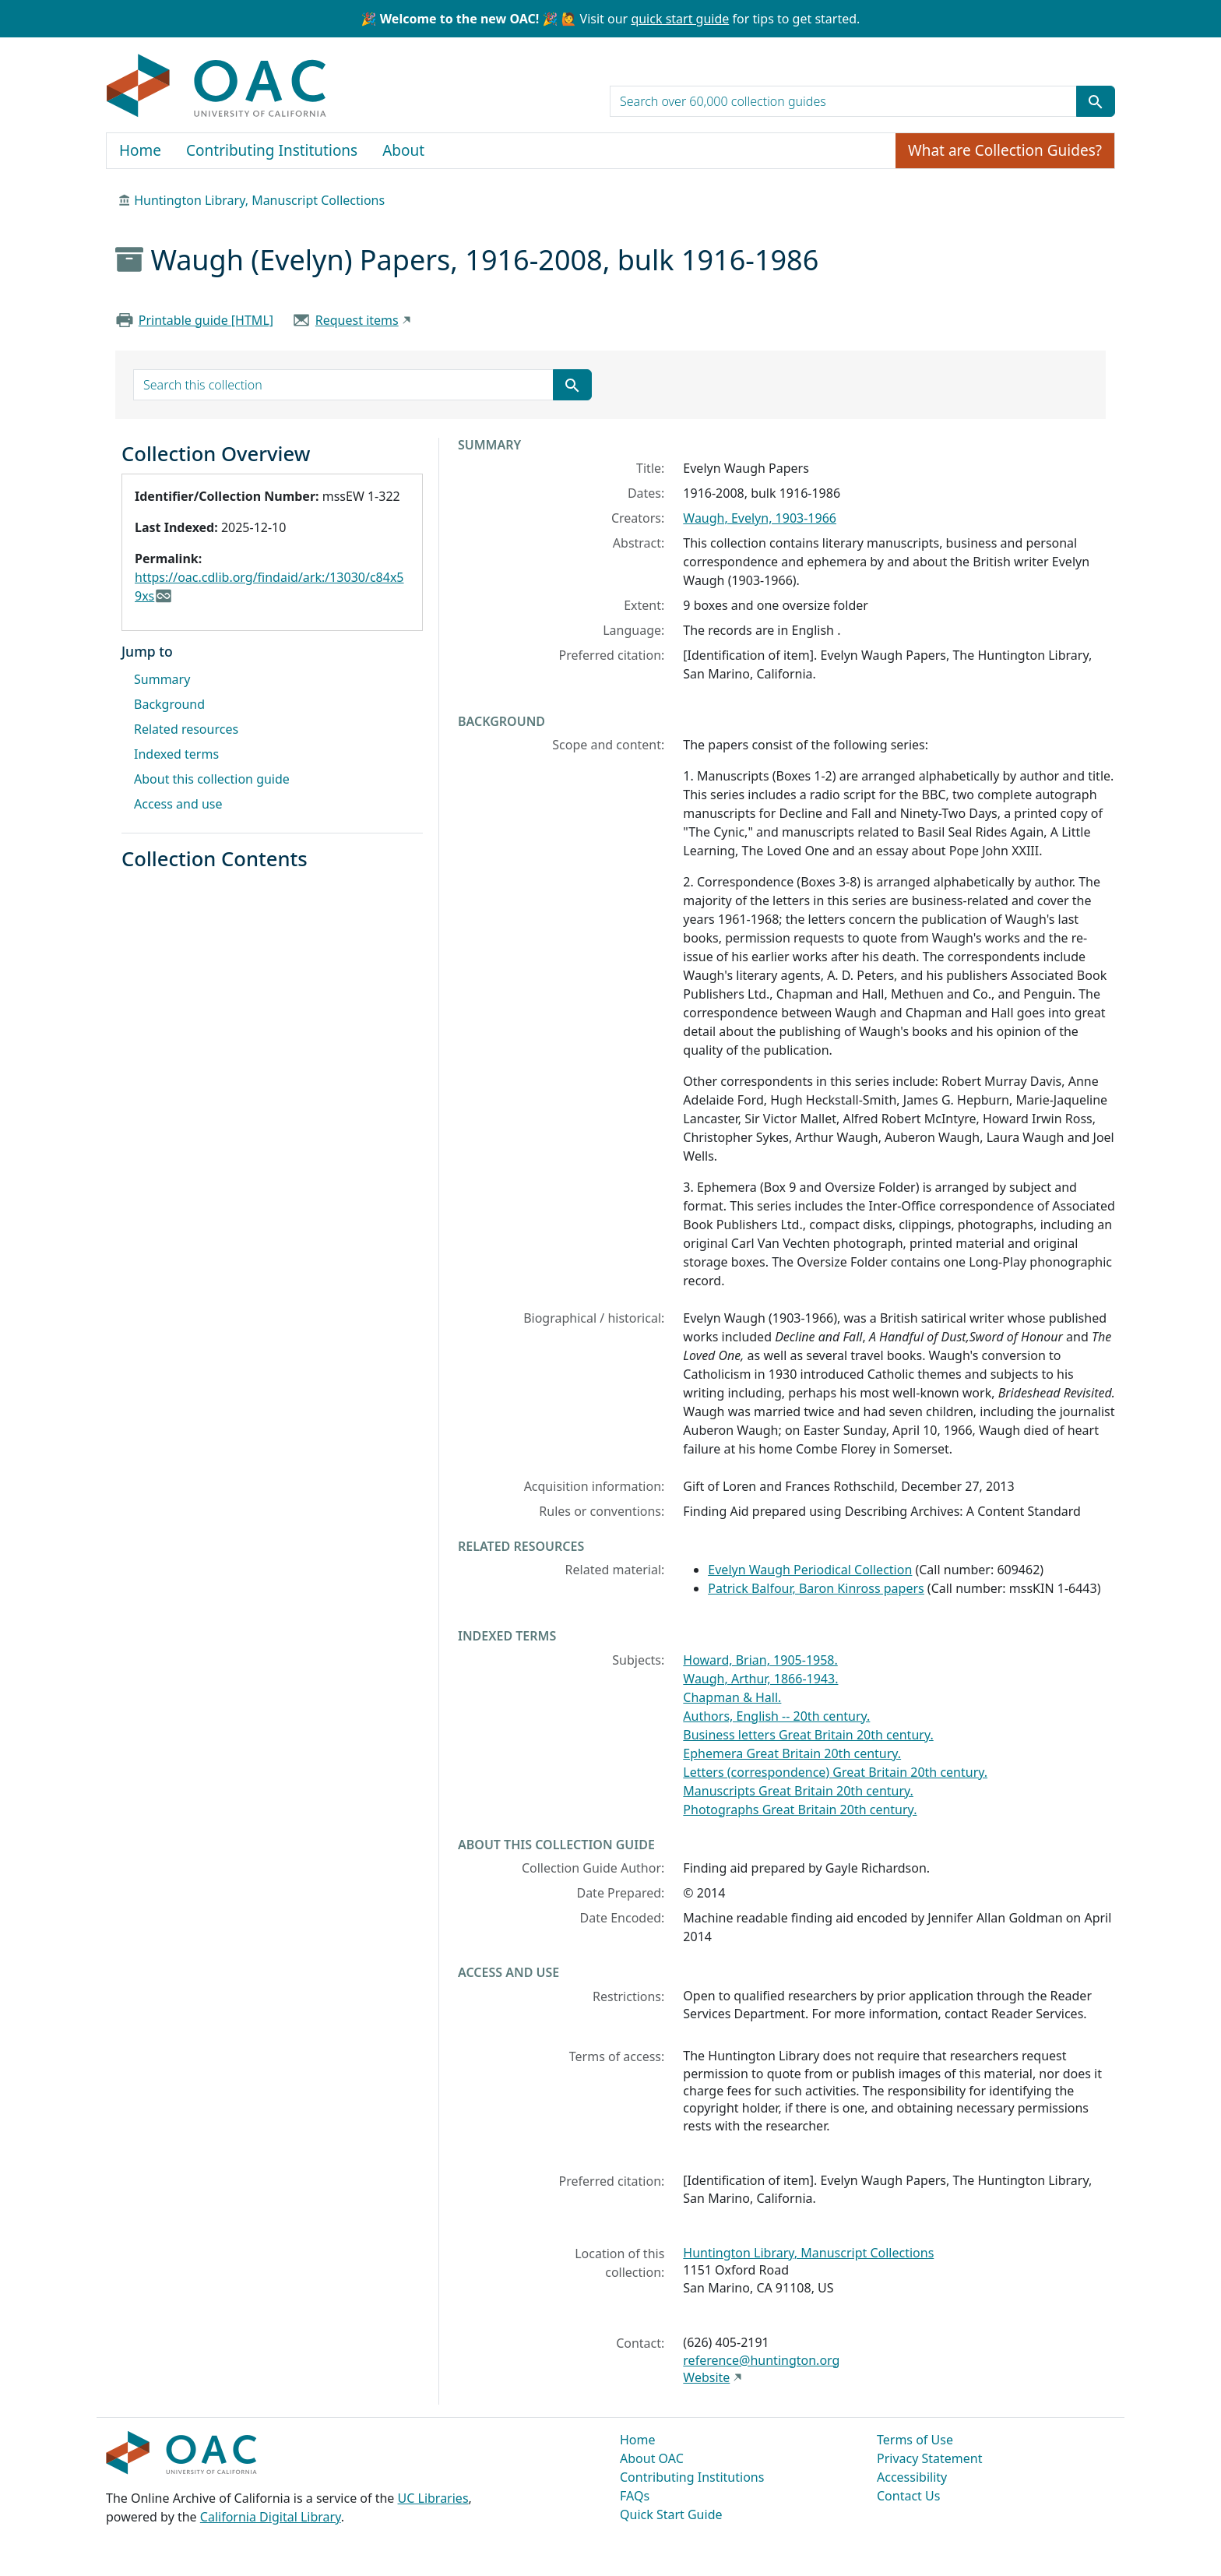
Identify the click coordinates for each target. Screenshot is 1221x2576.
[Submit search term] (1095, 101)
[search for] (843, 101)
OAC (217, 86)
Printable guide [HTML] (206, 320)
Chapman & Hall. (732, 1697)
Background (169, 704)
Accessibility (912, 2477)
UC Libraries (433, 2498)
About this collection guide (212, 779)
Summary (162, 679)
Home (140, 150)
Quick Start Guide (671, 2514)
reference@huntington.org (761, 2360)
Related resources (186, 729)
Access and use (178, 803)
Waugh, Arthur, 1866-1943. (760, 1678)
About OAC (652, 2458)
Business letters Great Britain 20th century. (808, 1734)
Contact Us (908, 2495)
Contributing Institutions (271, 150)
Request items (357, 320)
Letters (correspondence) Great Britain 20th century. (835, 1772)
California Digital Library (270, 2516)
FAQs (634, 2495)
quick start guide (680, 18)
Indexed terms (176, 754)
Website (706, 2377)
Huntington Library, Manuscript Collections (259, 200)
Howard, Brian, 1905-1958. (760, 1660)
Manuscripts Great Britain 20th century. (798, 1790)
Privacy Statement (930, 2458)
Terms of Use (915, 2439)
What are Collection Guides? (1005, 150)
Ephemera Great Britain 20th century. (792, 1753)
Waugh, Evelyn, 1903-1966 (759, 518)
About (403, 150)
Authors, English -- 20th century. (776, 1716)
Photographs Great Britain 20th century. (800, 1809)
